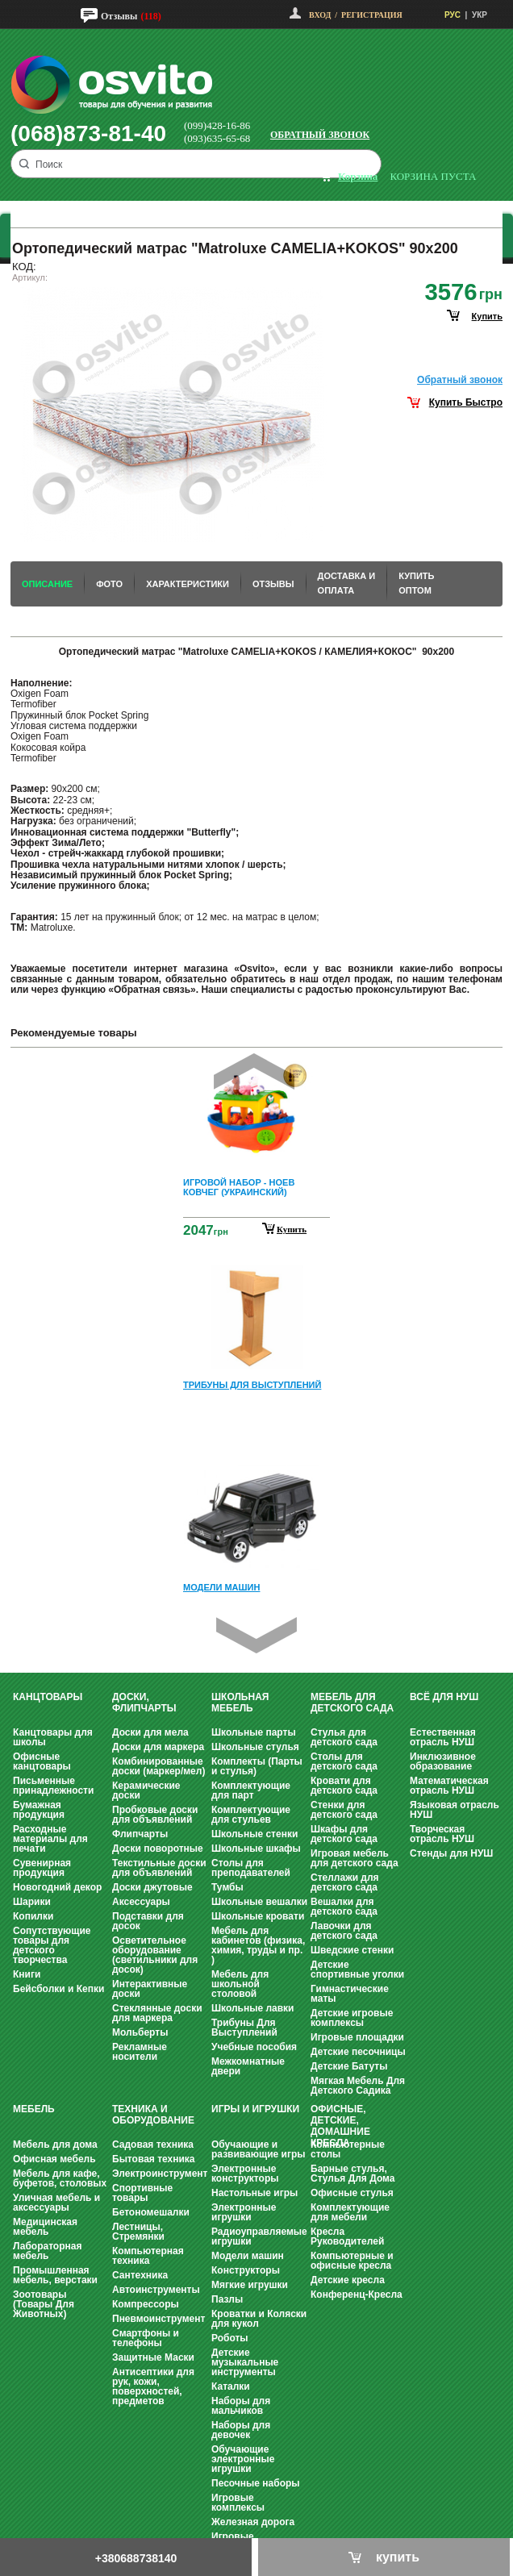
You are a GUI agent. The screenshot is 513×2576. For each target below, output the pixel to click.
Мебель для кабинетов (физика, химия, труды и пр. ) (258, 1945)
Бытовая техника (153, 2159)
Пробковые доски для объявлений (155, 1814)
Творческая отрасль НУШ (442, 1834)
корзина (357, 176)
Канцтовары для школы (53, 1737)
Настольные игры (254, 2193)
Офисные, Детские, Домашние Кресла (340, 2126)
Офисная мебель (54, 2159)
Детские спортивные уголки (357, 1969)
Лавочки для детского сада (344, 1930)
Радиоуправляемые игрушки (259, 2236)
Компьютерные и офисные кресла (352, 2260)
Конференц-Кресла (356, 2294)
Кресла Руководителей (347, 2236)
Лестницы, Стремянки (138, 2231)
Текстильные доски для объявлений (159, 1867)
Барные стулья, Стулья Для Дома (352, 2173)
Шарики (32, 1901)
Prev (254, 1071)
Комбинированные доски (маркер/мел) (158, 1766)
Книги (26, 1974)
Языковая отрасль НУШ (454, 1809)
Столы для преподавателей (250, 1867)
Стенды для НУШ (451, 1853)
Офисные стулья (352, 2193)
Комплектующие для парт (250, 1790)
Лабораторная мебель (47, 2250)
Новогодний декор (57, 1887)
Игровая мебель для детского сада (354, 1858)
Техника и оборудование (153, 2114)
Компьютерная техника (148, 2255)
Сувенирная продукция (42, 1867)
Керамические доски (146, 1790)
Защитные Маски (153, 2357)
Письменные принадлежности (53, 1785)
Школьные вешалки (259, 1901)
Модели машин (247, 2255)
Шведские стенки (352, 1950)
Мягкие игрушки (249, 2284)
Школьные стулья (255, 1747)
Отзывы (119, 16)
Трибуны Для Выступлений (244, 2027)
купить (487, 316)
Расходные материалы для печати (50, 1839)
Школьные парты (253, 1732)
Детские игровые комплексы (352, 2017)
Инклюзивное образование (443, 1761)
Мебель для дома (55, 2144)
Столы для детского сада (344, 1761)
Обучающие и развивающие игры (258, 2149)
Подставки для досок (148, 1921)
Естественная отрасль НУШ (443, 1737)
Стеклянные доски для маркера (157, 2013)
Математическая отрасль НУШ (449, 1785)
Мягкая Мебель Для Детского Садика (358, 2085)
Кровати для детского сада (344, 1785)
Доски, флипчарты (144, 1702)
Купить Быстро (466, 402)
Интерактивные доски (149, 1988)
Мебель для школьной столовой (240, 1984)
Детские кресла (348, 2280)
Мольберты (140, 2032)
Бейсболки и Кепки (58, 1989)
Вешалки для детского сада (344, 1906)
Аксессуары (141, 1901)
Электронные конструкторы (244, 2173)
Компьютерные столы (348, 2149)
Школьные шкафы (256, 1848)
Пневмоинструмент (158, 2318)
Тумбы (227, 1887)
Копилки (33, 1916)
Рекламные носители (139, 2051)
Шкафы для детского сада (344, 1834)
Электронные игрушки (243, 2212)
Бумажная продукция (39, 1809)
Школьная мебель (240, 1702)
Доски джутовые (152, 1887)
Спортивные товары (142, 2192)
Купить (292, 1229)
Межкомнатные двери (248, 2066)
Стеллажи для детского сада (345, 1882)
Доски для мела (150, 1732)
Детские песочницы (358, 2051)
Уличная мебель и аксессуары (56, 2202)
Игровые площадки (357, 2037)
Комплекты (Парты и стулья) (256, 1766)
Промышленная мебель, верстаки (55, 2275)
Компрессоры (145, 2304)
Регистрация (371, 14)
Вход (320, 14)
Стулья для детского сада (344, 1737)
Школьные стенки (254, 1834)
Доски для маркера (158, 1747)
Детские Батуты (349, 2066)
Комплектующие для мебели (350, 2212)
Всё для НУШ (444, 1697)
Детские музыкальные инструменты (244, 2362)
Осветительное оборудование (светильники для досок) (155, 1955)
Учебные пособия (254, 2047)
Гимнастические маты (350, 1993)
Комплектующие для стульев (250, 1814)
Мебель (34, 2109)
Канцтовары (47, 1697)
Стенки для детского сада (344, 1809)
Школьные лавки (252, 2008)
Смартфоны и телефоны (145, 2338)
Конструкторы (245, 2270)
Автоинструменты (156, 2289)
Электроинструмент (159, 2173)
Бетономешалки (151, 2212)
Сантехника (140, 2275)
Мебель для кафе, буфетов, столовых (59, 2178)
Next (256, 1635)
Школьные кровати (257, 1916)
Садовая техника (153, 2144)
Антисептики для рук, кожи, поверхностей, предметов (153, 2386)
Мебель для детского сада (352, 1702)
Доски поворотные (157, 1848)
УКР (479, 14)
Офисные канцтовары (42, 1761)
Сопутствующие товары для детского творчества (52, 1945)
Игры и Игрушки (255, 2109)
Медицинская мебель (45, 2226)
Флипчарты (140, 1834)
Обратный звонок (319, 134)
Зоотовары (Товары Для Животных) (43, 2304)
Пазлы (227, 2299)
